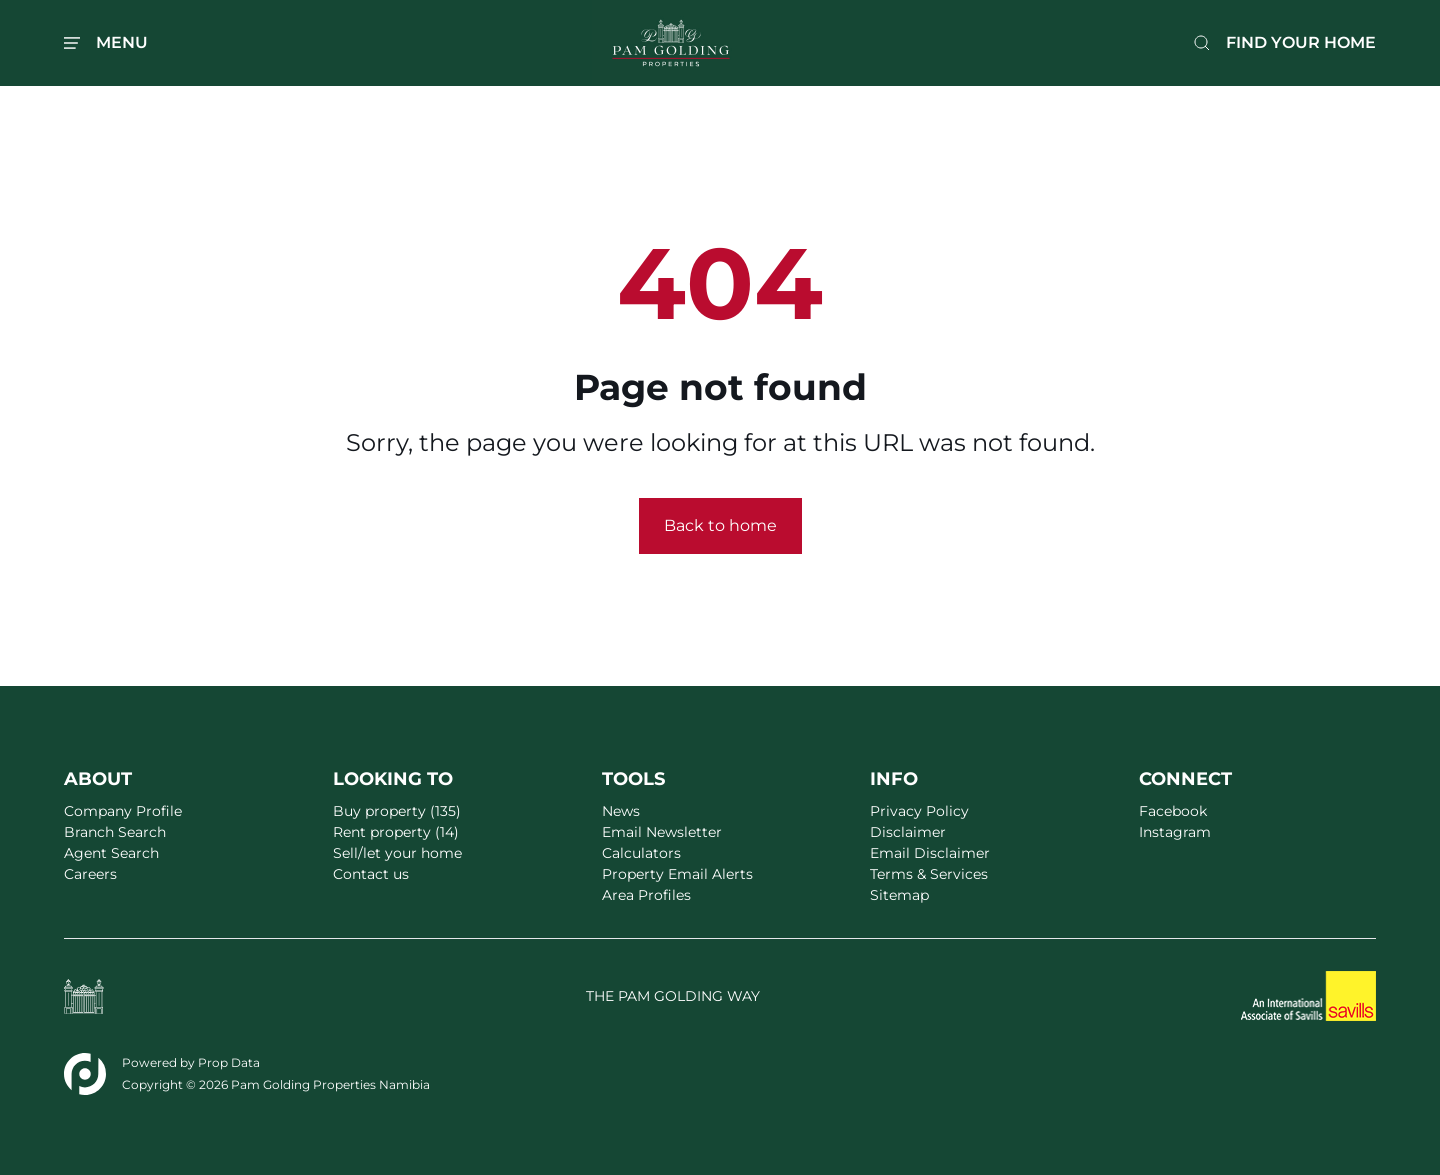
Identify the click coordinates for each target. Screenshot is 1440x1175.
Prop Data (229, 1062)
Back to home (720, 525)
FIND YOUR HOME (1301, 42)
